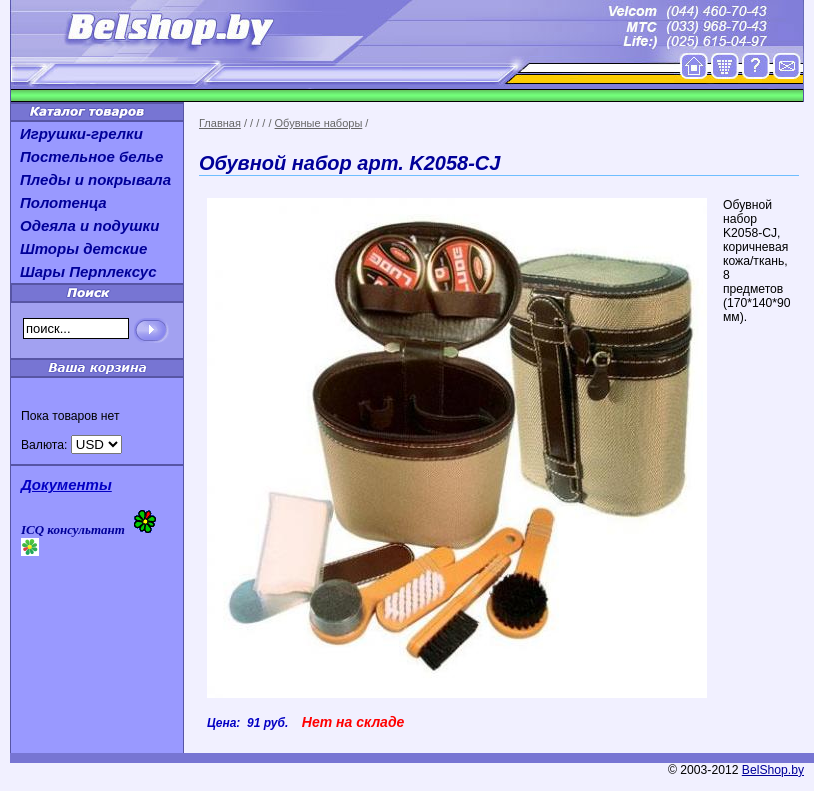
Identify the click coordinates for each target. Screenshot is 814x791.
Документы (66, 484)
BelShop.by (773, 770)
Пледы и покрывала (95, 179)
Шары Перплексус (88, 271)
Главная (220, 123)
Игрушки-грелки (81, 133)
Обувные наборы (319, 123)
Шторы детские (83, 248)
